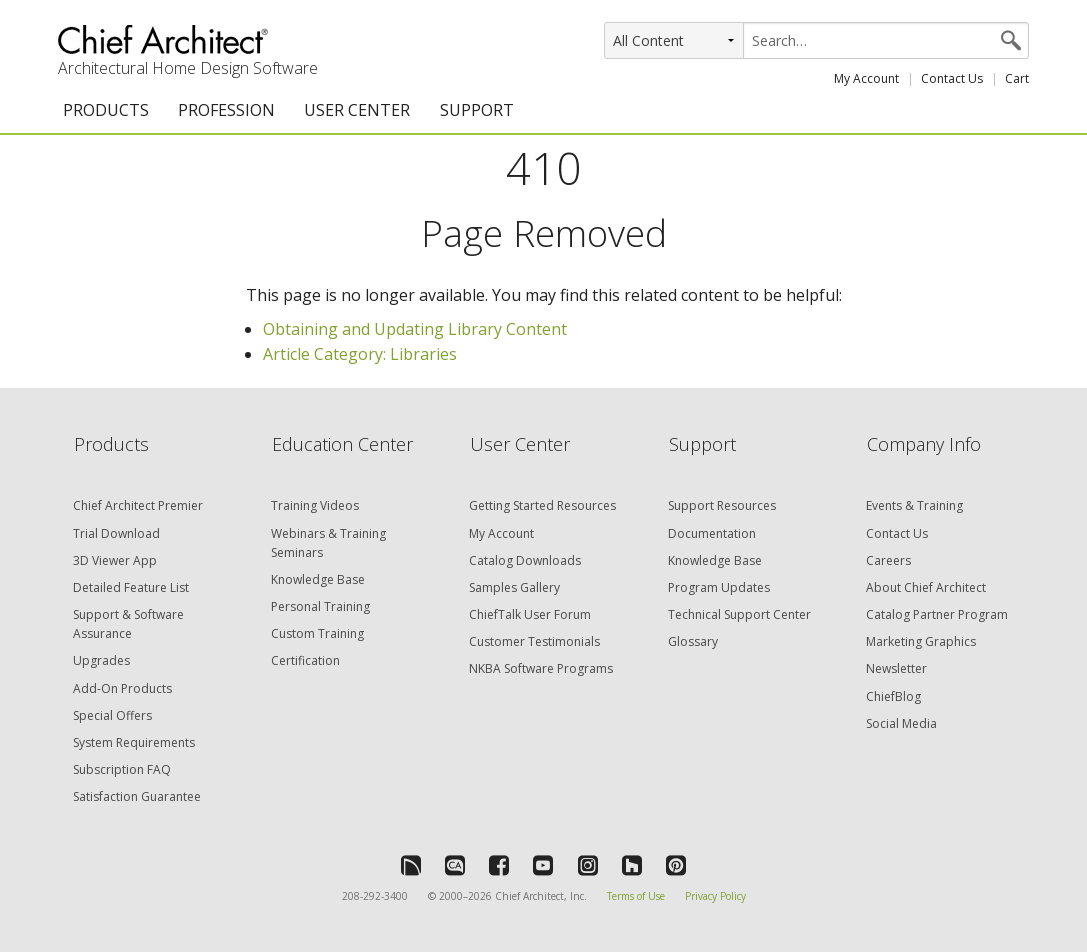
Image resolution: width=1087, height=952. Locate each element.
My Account (866, 78)
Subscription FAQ (122, 769)
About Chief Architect (926, 587)
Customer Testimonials (534, 641)
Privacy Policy (715, 896)
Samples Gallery (514, 587)
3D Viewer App (115, 560)
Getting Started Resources (542, 505)
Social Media (901, 723)
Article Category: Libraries (360, 354)
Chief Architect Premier (138, 505)
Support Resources (722, 505)
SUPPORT (477, 110)
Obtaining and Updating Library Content (415, 329)
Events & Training (914, 505)
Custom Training (317, 633)
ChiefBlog (893, 696)
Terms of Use (636, 896)
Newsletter (896, 668)
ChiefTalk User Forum (530, 614)
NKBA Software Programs (541, 668)
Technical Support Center (739, 614)
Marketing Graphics (921, 641)
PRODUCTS (106, 110)
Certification (305, 660)
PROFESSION (226, 110)
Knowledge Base (318, 579)
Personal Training (320, 606)
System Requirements (134, 742)
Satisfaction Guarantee (137, 796)
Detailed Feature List (131, 587)
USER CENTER (357, 110)
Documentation (712, 533)
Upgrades (101, 660)
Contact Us (952, 78)
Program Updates (719, 587)
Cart (1017, 78)
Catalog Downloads (525, 560)
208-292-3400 (375, 896)
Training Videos (315, 505)
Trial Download (116, 533)
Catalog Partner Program (937, 614)
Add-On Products (122, 688)
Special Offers (112, 715)
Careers (888, 560)
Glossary (693, 641)
